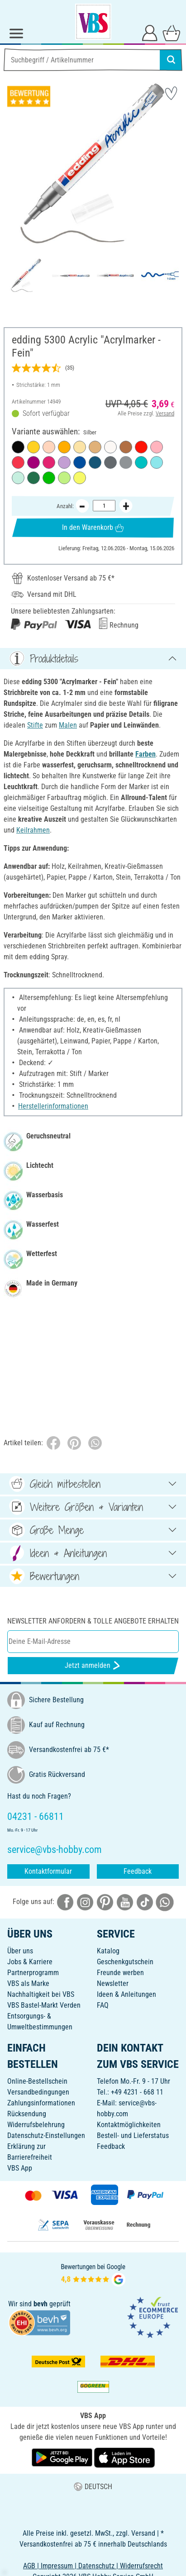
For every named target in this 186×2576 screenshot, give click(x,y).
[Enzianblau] (79, 462)
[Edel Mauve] (156, 447)
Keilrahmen (33, 830)
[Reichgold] (95, 447)
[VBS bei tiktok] (145, 1901)
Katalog (108, 1951)
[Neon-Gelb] (79, 477)
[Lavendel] (64, 462)
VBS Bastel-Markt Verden (44, 2005)
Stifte (35, 725)
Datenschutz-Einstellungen (46, 2135)
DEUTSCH (93, 2486)
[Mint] (18, 477)
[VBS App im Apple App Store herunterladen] (124, 2457)
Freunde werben (120, 1972)
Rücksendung (26, 2113)
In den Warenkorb (93, 527)
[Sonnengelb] (64, 447)
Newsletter (113, 1983)
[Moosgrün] (33, 477)
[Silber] (125, 462)
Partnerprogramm (33, 1972)
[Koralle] (18, 462)
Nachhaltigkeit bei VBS (40, 1994)
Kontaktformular (48, 1871)
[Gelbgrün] (49, 477)
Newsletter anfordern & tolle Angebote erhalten (93, 1621)
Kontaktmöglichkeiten (129, 2124)
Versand (165, 413)
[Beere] (33, 462)
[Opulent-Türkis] (141, 462)
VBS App (19, 2168)
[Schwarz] (18, 447)
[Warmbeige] (49, 447)
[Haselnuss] (125, 447)
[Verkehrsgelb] (33, 447)
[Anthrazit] (110, 462)
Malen (68, 725)
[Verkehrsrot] (141, 447)
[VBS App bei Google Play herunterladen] (63, 2457)
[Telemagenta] (49, 462)
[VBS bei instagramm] (85, 1901)
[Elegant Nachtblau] (95, 462)
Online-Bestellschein (37, 2081)
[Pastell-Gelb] (79, 447)
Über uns (20, 1951)
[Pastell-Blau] (156, 462)
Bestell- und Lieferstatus (133, 2135)
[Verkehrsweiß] (110, 447)
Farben (145, 754)
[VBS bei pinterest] (105, 1901)
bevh (40, 2304)
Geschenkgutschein (125, 1961)
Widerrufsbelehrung (36, 2124)
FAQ (103, 2005)
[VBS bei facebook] (65, 1901)
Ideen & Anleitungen (126, 1994)
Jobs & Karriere (29, 1961)
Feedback (138, 1871)
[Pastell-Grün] (64, 477)
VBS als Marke (28, 1983)
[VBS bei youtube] (125, 1901)
